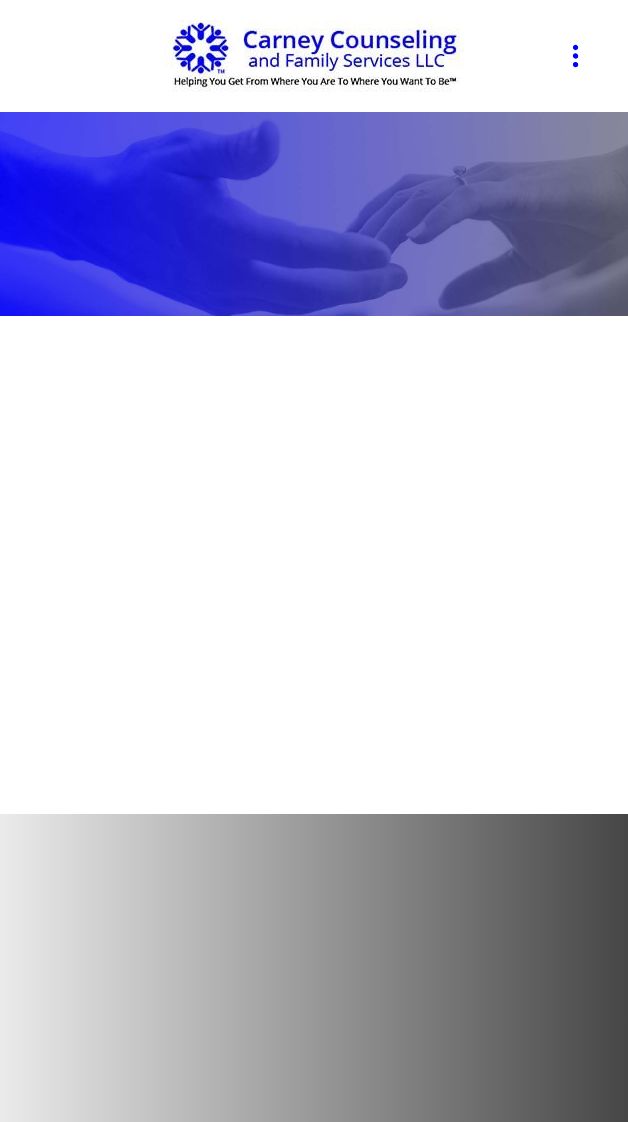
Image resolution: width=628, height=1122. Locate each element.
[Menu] (575, 56)
